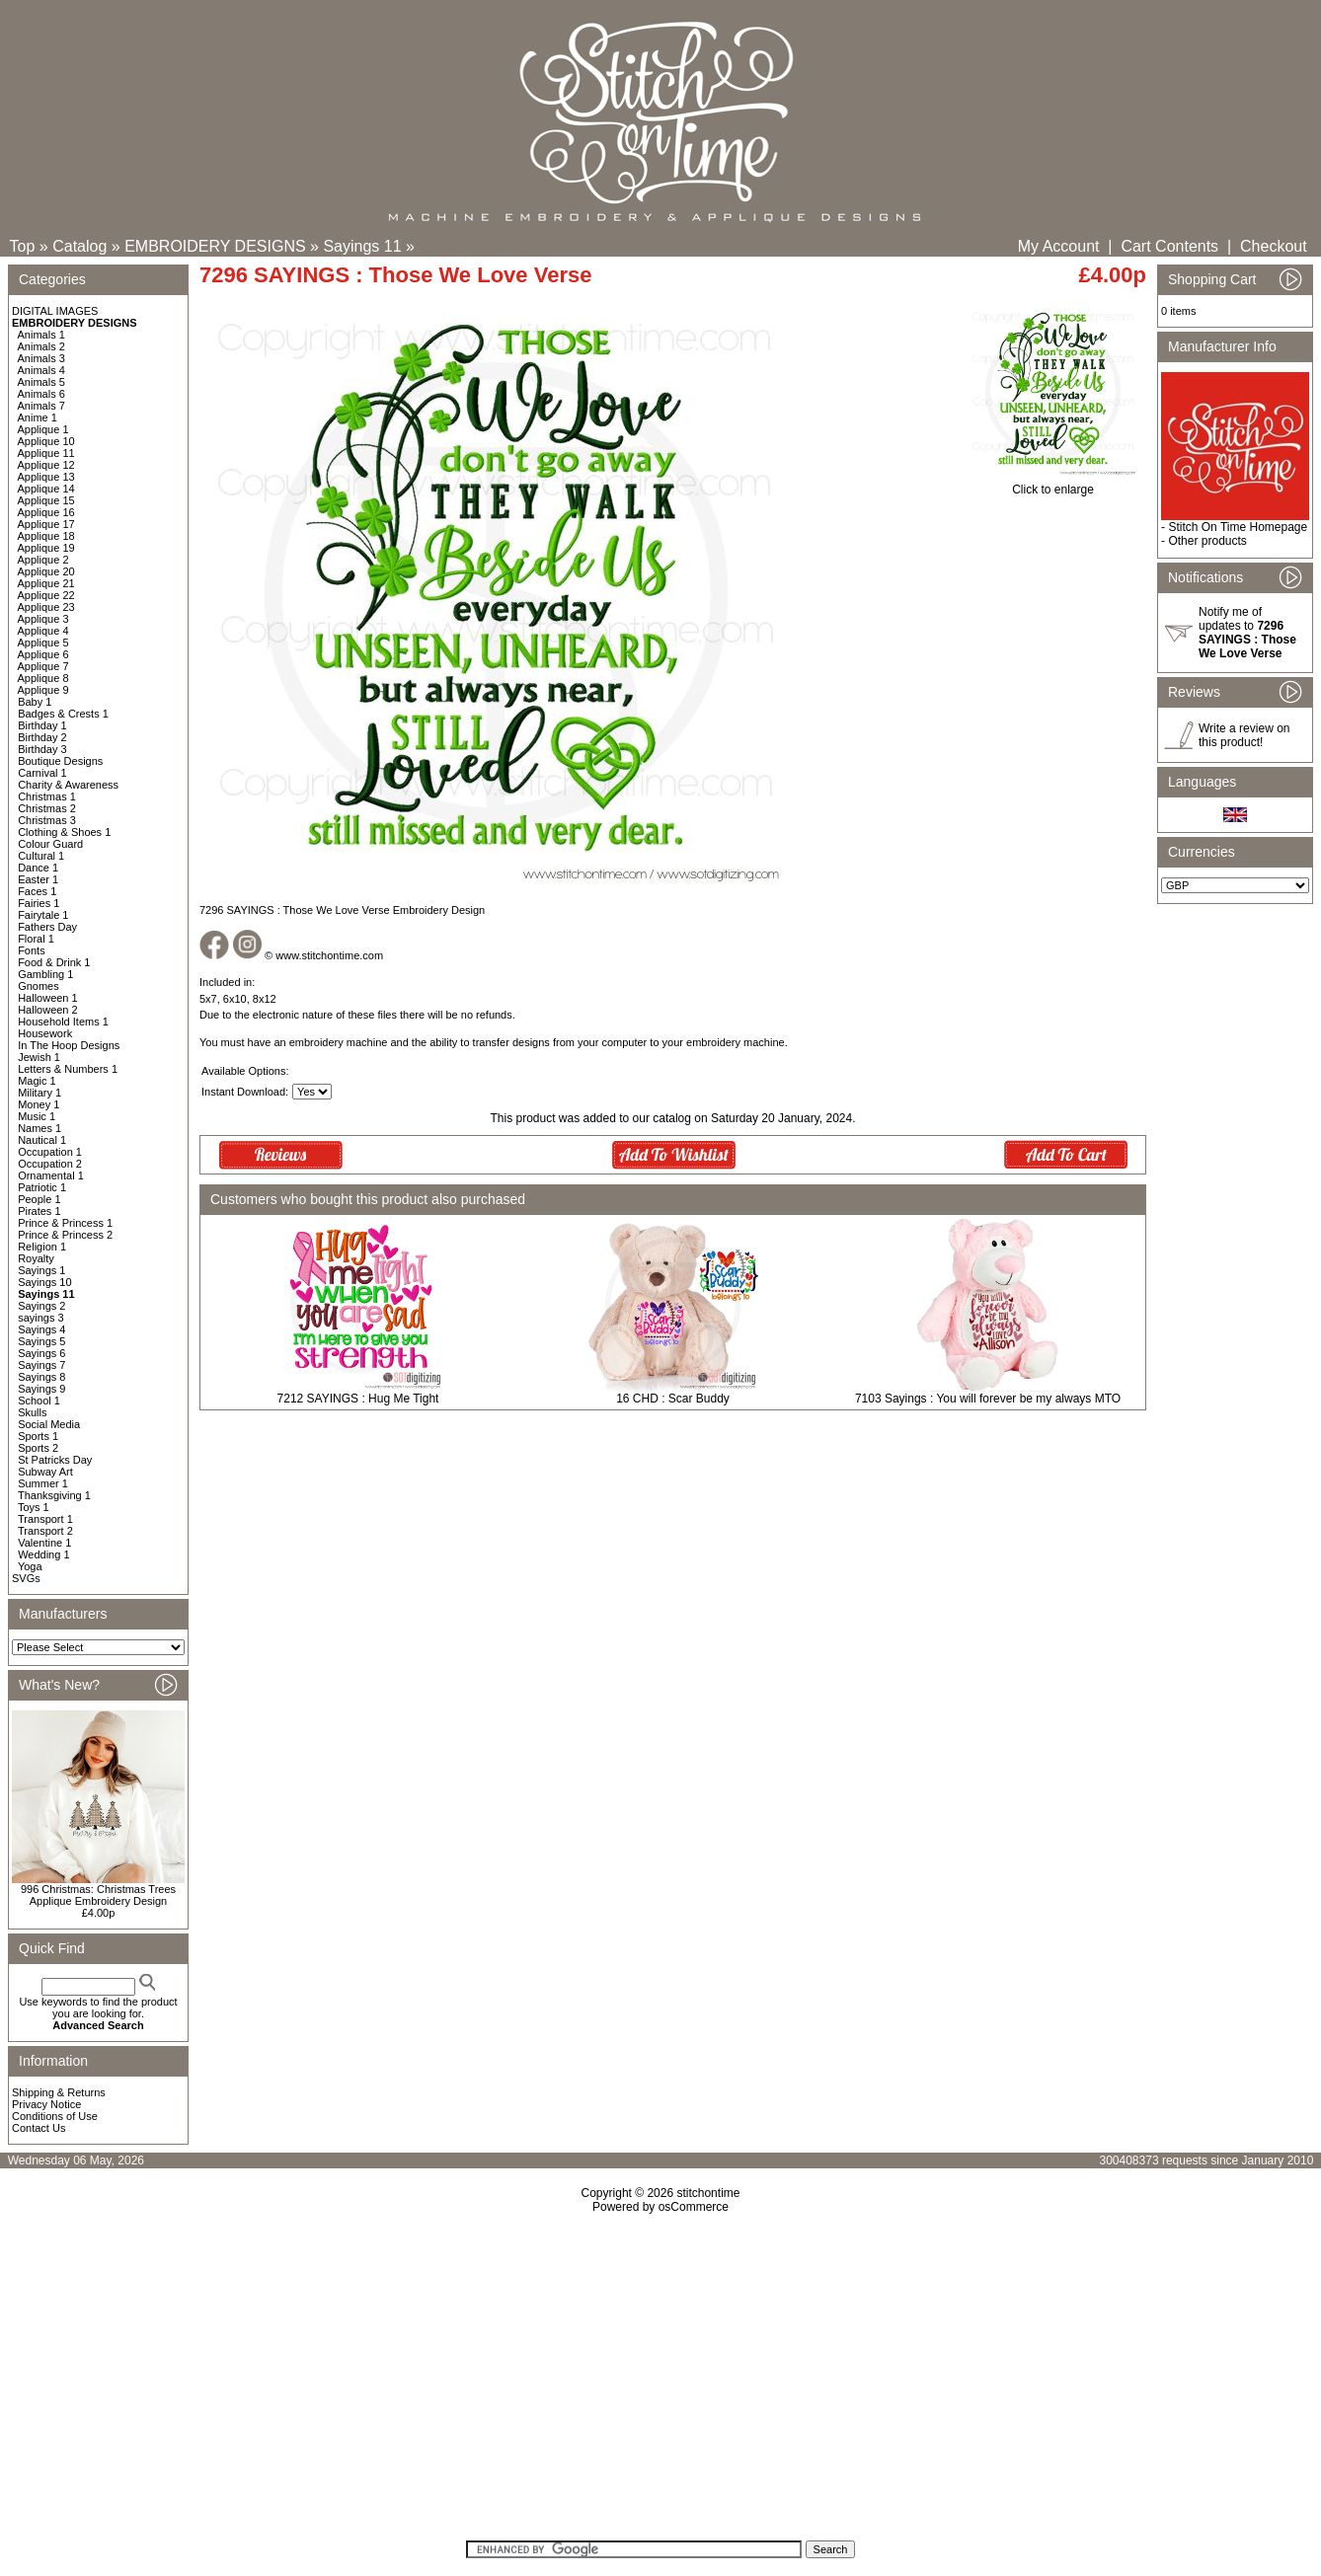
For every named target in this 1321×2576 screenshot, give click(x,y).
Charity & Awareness (68, 785)
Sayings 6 (41, 1353)
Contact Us (38, 2128)
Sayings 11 (362, 246)
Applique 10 (46, 441)
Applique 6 (43, 654)
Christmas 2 (47, 808)
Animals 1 (41, 335)
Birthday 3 (42, 749)
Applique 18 (46, 536)
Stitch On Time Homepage (1237, 527)
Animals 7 (41, 406)
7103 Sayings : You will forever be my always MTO (988, 1398)
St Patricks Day (55, 1460)
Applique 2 (43, 560)
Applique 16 (46, 512)
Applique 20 (46, 571)
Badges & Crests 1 (63, 714)
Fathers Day (47, 927)
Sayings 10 (44, 1282)
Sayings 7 (41, 1365)
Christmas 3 (47, 820)
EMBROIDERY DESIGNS (214, 246)
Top (23, 246)
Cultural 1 (41, 856)
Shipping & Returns (59, 2092)
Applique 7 (43, 666)
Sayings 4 (41, 1329)
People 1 (39, 1199)
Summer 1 (43, 1483)
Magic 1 (37, 1081)
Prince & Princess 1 (65, 1223)
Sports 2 (38, 1448)
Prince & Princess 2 (65, 1235)
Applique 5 (43, 642)
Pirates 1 (39, 1211)
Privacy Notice (46, 2104)
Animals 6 (41, 394)
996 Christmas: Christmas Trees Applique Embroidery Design (98, 1895)
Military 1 (39, 1093)
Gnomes (38, 986)
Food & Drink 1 (54, 962)
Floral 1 (36, 939)
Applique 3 (43, 619)
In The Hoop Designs (68, 1045)
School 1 (39, 1400)
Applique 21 (46, 583)
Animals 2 (41, 346)
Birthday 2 (42, 737)
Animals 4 (41, 370)
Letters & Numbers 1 (67, 1069)
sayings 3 (40, 1318)
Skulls (32, 1412)
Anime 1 (37, 417)
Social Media (49, 1424)
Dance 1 (38, 867)
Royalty (36, 1258)
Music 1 (36, 1116)
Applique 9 (43, 690)
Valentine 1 (44, 1543)
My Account (1059, 246)
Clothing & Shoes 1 (64, 832)
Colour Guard (50, 844)
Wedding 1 (43, 1554)
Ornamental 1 (51, 1175)
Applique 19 (46, 548)
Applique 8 (43, 678)
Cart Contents (1169, 246)
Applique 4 (43, 631)
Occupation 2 (50, 1164)
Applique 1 (43, 429)
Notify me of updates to (1247, 632)
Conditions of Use (55, 2116)
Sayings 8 (41, 1377)
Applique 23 (46, 607)
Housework (45, 1033)
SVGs (26, 1578)
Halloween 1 (48, 998)
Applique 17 (46, 524)
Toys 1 (33, 1507)
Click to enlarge (1053, 484)
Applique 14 (46, 488)
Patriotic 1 (42, 1187)
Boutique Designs (60, 761)
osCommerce (694, 2207)
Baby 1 (34, 702)
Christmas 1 (47, 796)
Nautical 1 (42, 1140)
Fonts (31, 950)
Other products (1207, 541)
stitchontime (707, 2193)
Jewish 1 (39, 1057)
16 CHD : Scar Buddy (673, 1398)
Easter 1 (38, 879)
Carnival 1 (42, 773)
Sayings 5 (41, 1341)
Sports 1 (38, 1436)
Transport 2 (45, 1531)
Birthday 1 (42, 725)
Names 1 (39, 1128)
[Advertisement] (660, 2383)
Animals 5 (41, 382)
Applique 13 (46, 477)
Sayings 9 (41, 1389)
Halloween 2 (48, 1010)
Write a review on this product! (1244, 735)
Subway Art (45, 1471)
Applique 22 (46, 595)
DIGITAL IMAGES (55, 311)
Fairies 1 (38, 903)
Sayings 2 (41, 1306)
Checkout (1273, 246)
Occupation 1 (50, 1152)
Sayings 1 (41, 1270)
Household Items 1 (63, 1021)
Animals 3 (41, 358)
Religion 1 (42, 1246)
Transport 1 (45, 1519)
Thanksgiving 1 (54, 1495)
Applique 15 (46, 500)
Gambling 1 (45, 974)
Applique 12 (46, 465)
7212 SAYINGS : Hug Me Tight (358, 1398)
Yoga (30, 1566)
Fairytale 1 (43, 915)
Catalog (79, 246)
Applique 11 (46, 453)
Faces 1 (37, 891)
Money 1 (38, 1104)
